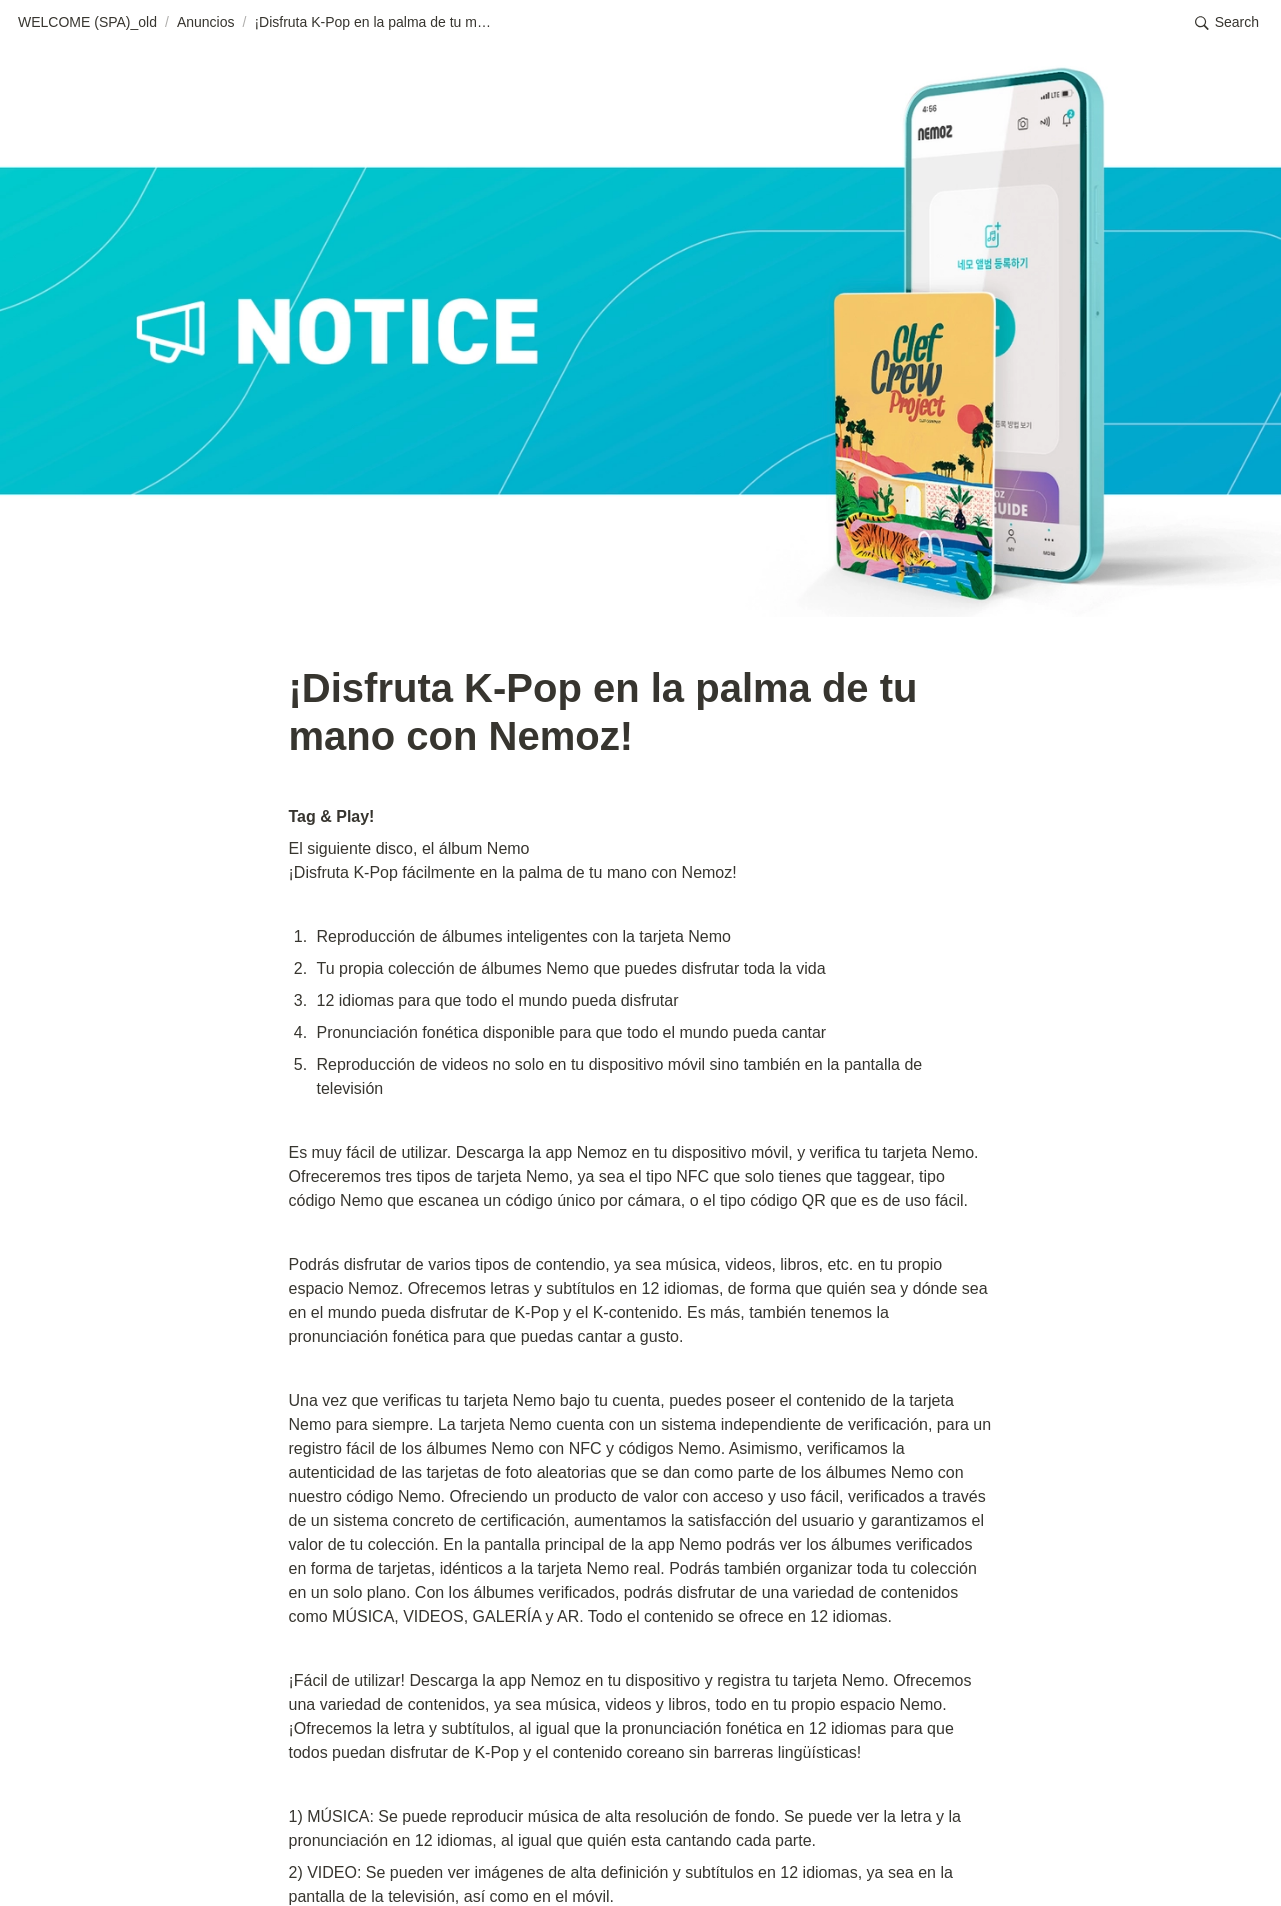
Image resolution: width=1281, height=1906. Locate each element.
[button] (87, 23)
